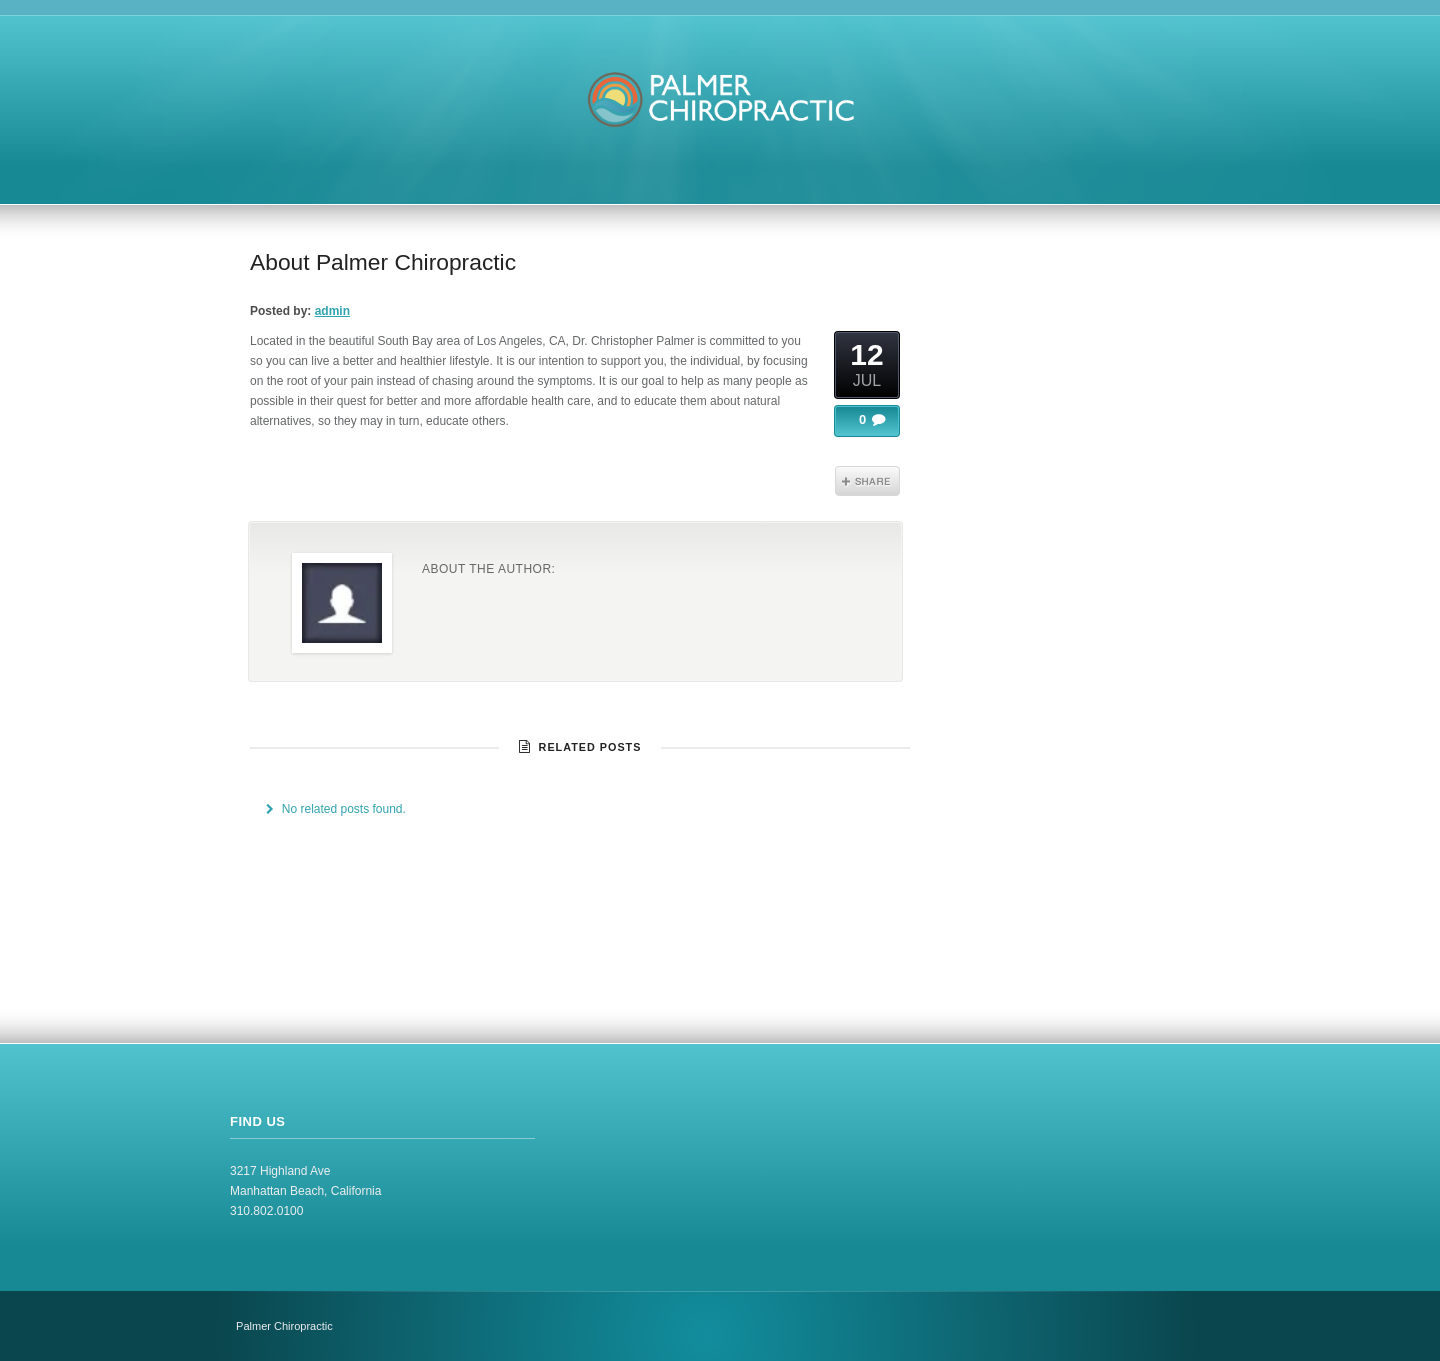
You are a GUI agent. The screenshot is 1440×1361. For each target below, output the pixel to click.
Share (867, 481)
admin (332, 311)
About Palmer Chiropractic (383, 262)
